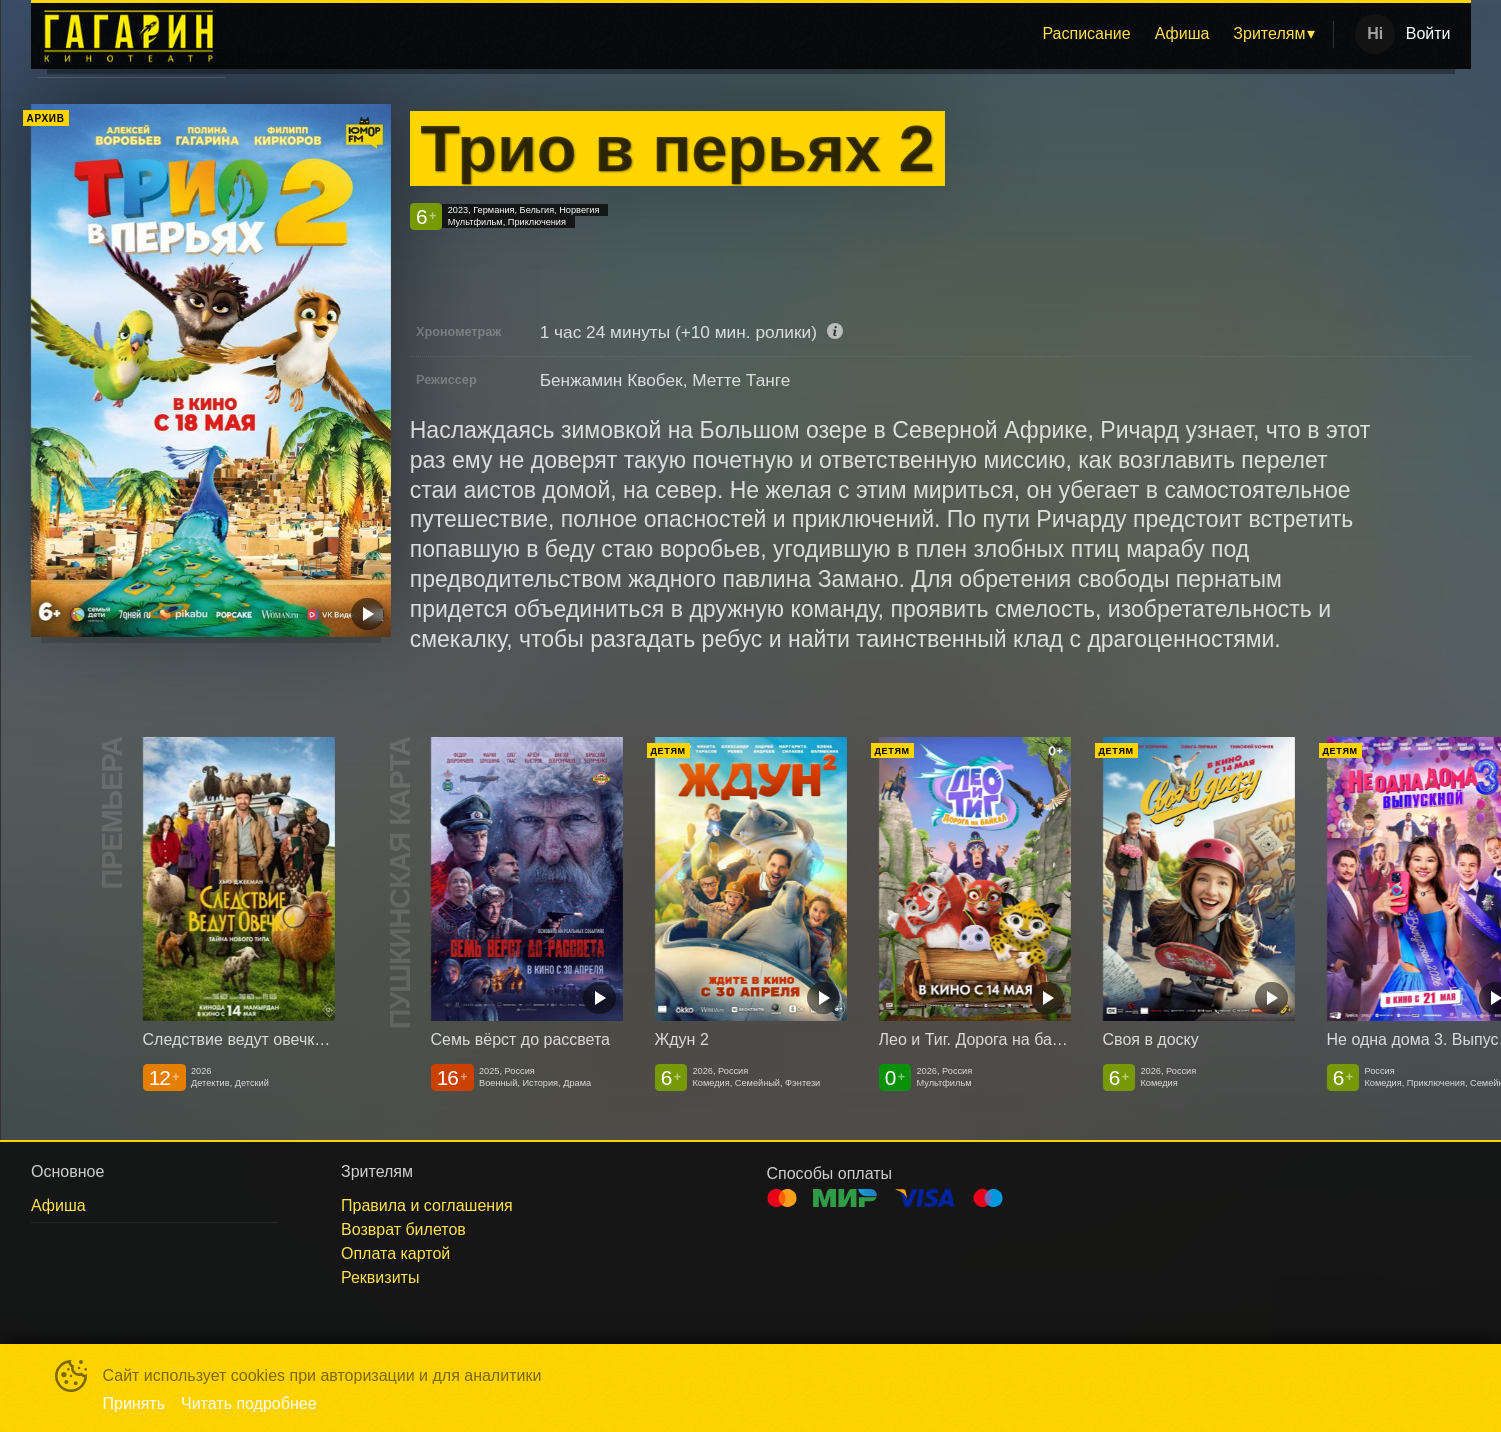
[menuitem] (1086, 34)
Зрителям (1269, 33)
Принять (134, 1403)
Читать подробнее (249, 1403)
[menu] (783, 34)
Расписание (1086, 33)
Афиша (1182, 33)
